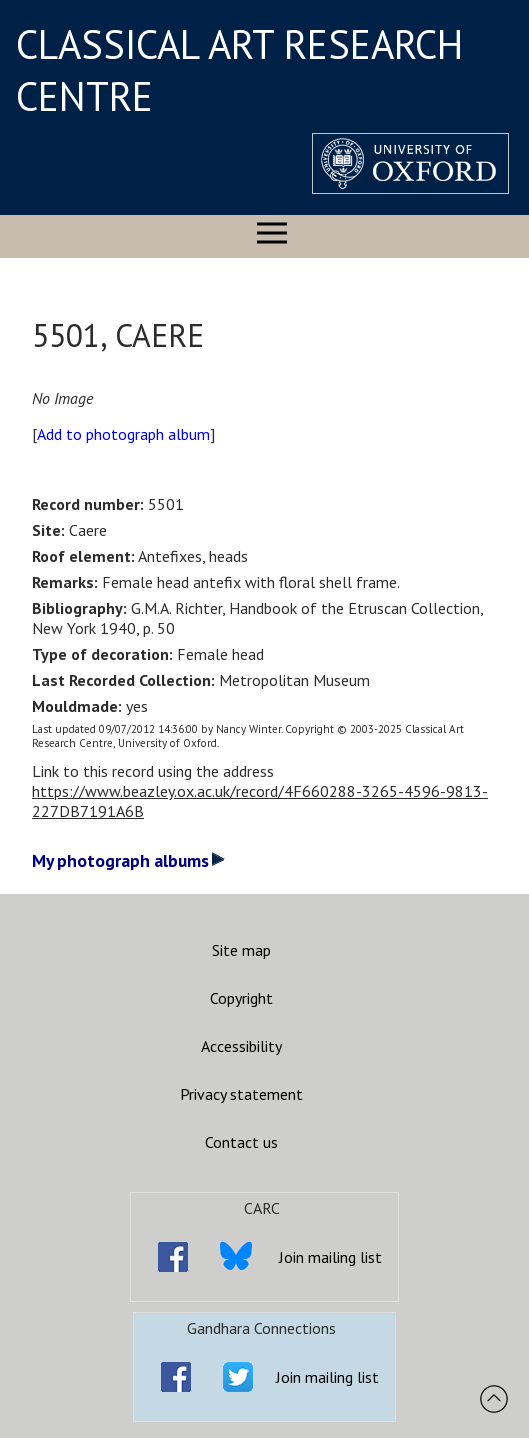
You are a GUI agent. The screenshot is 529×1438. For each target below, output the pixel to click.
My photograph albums (128, 860)
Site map (241, 950)
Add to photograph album (123, 434)
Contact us (241, 1142)
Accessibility (241, 1046)
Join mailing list (330, 1257)
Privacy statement (241, 1094)
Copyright (241, 998)
